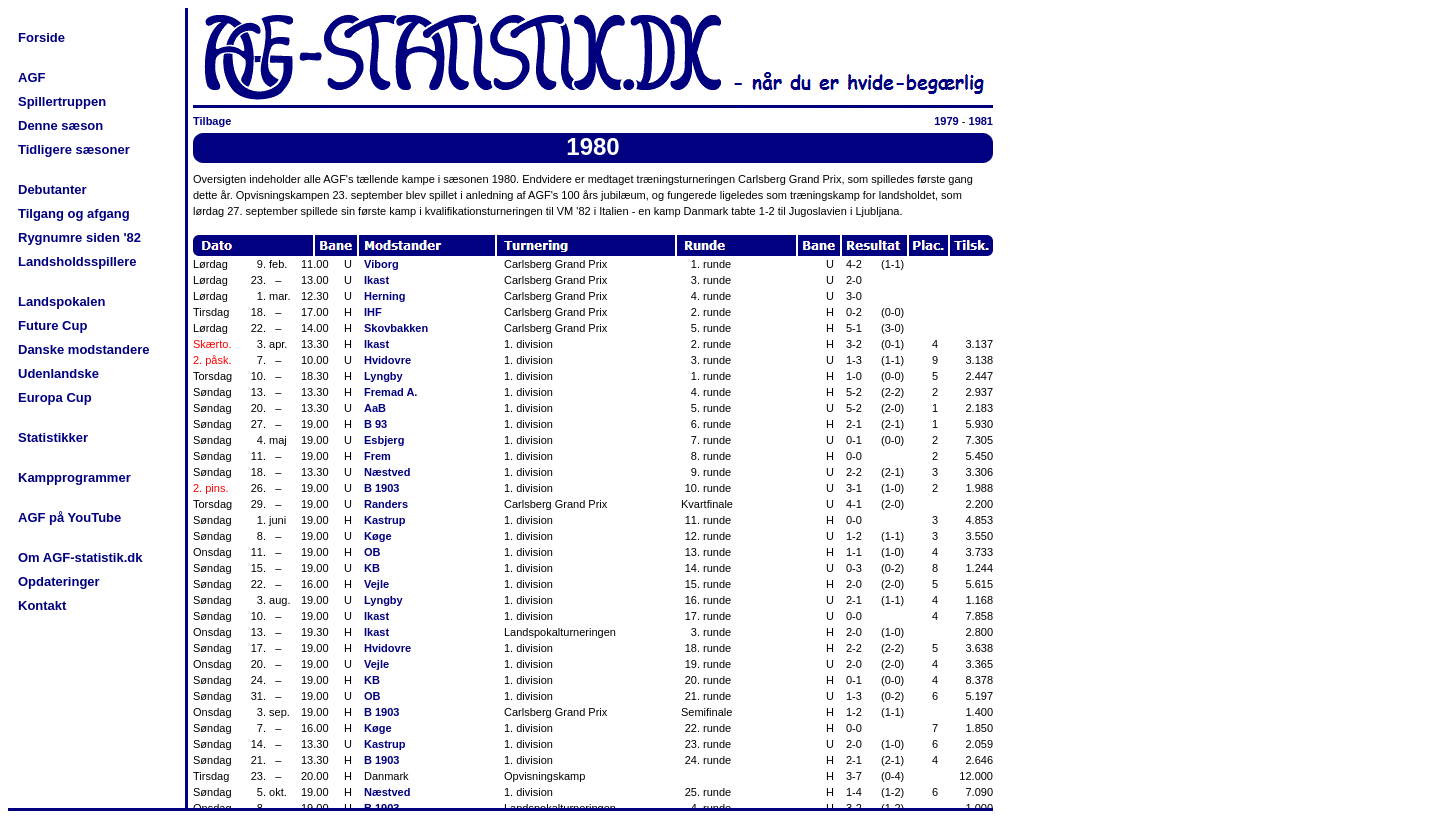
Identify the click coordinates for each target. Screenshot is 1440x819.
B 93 (375, 424)
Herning (385, 296)
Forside (41, 37)
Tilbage (212, 121)
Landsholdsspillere (77, 261)
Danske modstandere (84, 349)
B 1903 (381, 488)
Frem (377, 456)
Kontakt (42, 605)
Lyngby (383, 376)
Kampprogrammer (74, 477)
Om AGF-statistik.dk (80, 557)
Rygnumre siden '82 (79, 237)
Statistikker (53, 437)
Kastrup (385, 520)
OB (372, 552)
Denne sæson (60, 125)
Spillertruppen (62, 101)
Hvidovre (387, 360)
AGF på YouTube (69, 517)
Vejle (376, 584)
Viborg (381, 264)
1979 (946, 121)
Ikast (376, 280)
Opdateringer (59, 581)
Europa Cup (55, 397)
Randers (386, 504)
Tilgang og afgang (74, 213)
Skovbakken (396, 328)
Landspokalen (61, 301)
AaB (375, 408)
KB (372, 568)
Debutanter (52, 189)
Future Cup (52, 325)
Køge (378, 536)
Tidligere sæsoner (74, 149)
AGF (31, 77)
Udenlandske (58, 373)
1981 (981, 121)
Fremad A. (390, 392)
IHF (373, 312)
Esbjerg (384, 440)
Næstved (387, 472)
